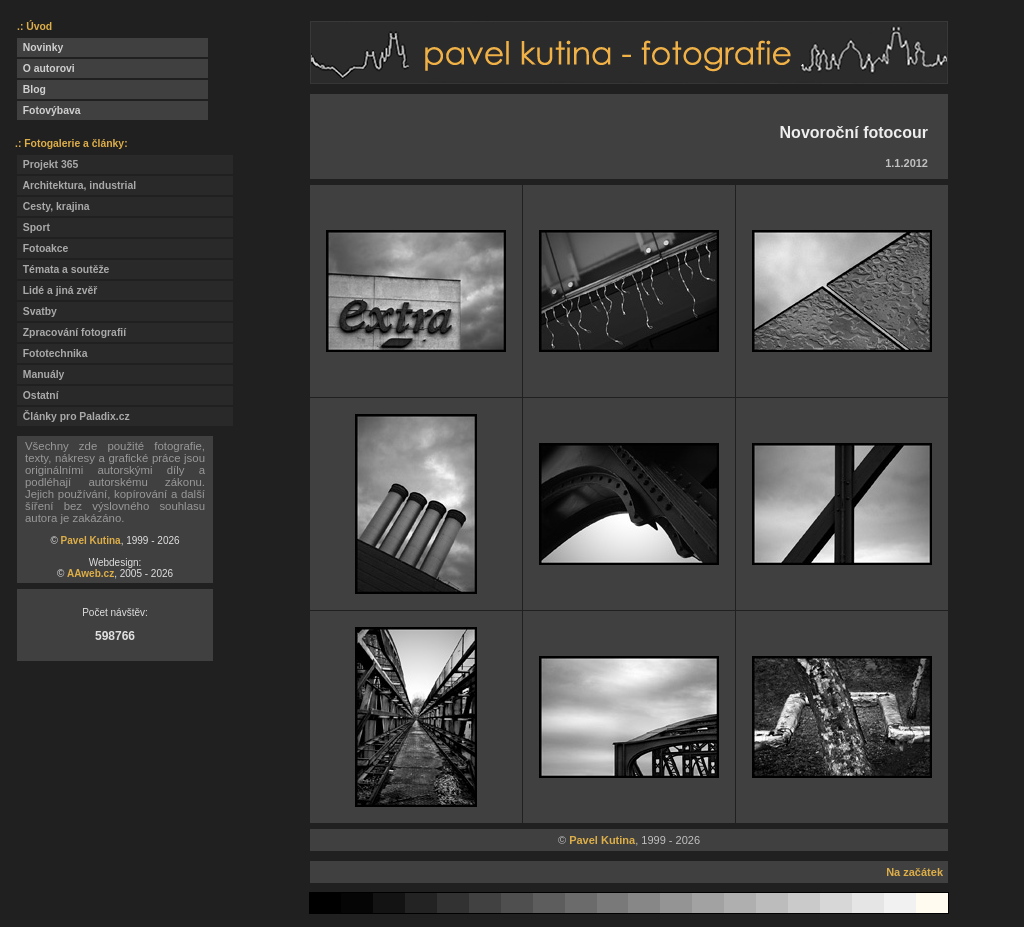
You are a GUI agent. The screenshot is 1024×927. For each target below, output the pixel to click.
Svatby (37, 311)
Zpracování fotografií (71, 332)
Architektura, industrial (76, 185)
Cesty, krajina (53, 206)
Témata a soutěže (63, 269)
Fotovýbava (49, 110)
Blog (31, 89)
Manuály (40, 374)
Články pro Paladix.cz (73, 416)
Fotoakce (42, 248)
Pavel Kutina (91, 540)
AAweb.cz (90, 573)
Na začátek (914, 872)
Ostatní (38, 395)
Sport (33, 227)
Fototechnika (52, 353)
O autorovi (46, 68)
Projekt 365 (47, 164)
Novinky (40, 47)
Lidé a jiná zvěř (57, 290)
